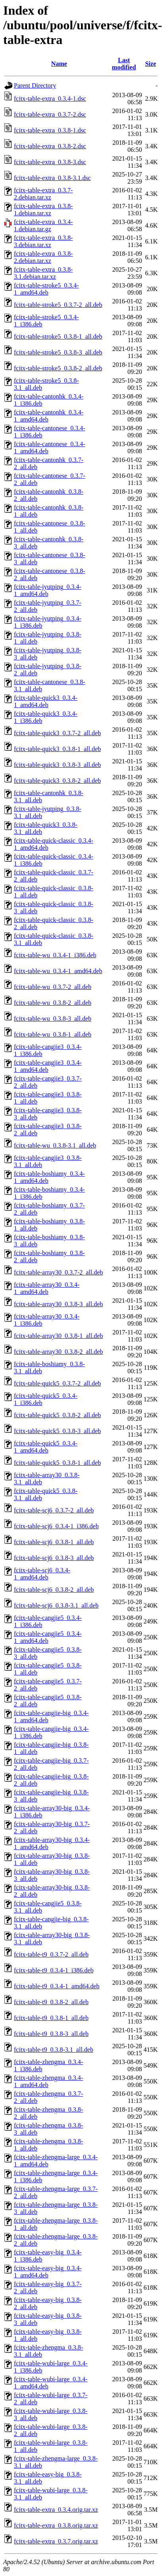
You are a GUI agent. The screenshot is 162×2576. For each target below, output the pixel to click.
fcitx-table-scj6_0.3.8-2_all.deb (54, 1589)
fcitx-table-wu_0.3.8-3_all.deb (52, 1018)
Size (150, 63)
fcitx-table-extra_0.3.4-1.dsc (50, 98)
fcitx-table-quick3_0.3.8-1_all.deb (57, 749)
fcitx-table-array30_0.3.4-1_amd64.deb (46, 1288)
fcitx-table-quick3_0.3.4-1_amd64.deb (45, 701)
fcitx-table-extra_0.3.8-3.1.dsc (52, 177)
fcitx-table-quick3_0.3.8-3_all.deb (57, 764)
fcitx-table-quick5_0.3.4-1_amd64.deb (45, 1447)
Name (59, 63)
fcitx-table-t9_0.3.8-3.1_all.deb (53, 2049)
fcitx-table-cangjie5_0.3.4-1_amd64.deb (48, 1637)
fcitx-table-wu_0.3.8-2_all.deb (52, 1002)
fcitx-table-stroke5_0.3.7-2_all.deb (58, 304)
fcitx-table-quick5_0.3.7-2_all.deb (57, 1383)
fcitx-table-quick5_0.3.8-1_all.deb (57, 1462)
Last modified (124, 64)
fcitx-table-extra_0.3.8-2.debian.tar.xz (43, 257)
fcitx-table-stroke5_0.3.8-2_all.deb (58, 368)
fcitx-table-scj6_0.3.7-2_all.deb (54, 1510)
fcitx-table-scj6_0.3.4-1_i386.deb (56, 1526)
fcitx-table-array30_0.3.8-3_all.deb (58, 1304)
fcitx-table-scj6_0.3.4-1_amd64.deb (42, 1574)
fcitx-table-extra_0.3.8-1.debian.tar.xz (43, 210)
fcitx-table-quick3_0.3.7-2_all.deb (57, 733)
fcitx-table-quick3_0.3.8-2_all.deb (57, 780)
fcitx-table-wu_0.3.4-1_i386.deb (55, 955)
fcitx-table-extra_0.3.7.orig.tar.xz (56, 2541)
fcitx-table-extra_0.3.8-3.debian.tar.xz (43, 241)
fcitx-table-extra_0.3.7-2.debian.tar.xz (43, 194)
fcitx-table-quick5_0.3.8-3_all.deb (57, 1431)
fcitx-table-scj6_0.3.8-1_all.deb (54, 1542)
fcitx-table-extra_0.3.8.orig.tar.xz (56, 2525)
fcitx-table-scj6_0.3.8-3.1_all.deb (56, 1605)
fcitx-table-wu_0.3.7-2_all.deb (52, 986)
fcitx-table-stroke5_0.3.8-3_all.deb (58, 352)
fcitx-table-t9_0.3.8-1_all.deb (51, 2017)
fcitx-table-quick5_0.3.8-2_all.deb (57, 1415)
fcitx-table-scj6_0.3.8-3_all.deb (54, 1557)
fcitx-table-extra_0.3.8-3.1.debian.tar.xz (43, 273)
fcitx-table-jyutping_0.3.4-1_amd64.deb (47, 590)
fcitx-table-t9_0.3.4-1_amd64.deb (57, 1986)
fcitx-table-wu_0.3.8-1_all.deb (52, 1034)
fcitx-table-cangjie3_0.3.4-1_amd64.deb (48, 1066)
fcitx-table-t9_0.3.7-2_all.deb (51, 1954)
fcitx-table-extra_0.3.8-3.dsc (50, 162)
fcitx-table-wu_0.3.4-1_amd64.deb (58, 971)
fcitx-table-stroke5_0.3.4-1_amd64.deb (46, 289)
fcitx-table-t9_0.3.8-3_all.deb (51, 2033)
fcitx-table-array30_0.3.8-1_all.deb (58, 1335)
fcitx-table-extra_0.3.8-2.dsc (50, 146)
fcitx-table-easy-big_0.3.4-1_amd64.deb (48, 2272)
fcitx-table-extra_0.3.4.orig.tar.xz (56, 2509)
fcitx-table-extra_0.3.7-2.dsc (50, 114)
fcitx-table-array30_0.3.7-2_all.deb (58, 1272)
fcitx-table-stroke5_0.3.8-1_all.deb (58, 336)
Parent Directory (35, 85)
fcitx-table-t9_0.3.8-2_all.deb (51, 2002)
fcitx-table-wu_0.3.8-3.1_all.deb (55, 1145)
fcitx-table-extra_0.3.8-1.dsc (50, 130)
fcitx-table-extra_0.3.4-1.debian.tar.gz (43, 225)
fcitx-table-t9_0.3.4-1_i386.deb (53, 1970)
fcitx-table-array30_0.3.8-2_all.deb (58, 1351)
